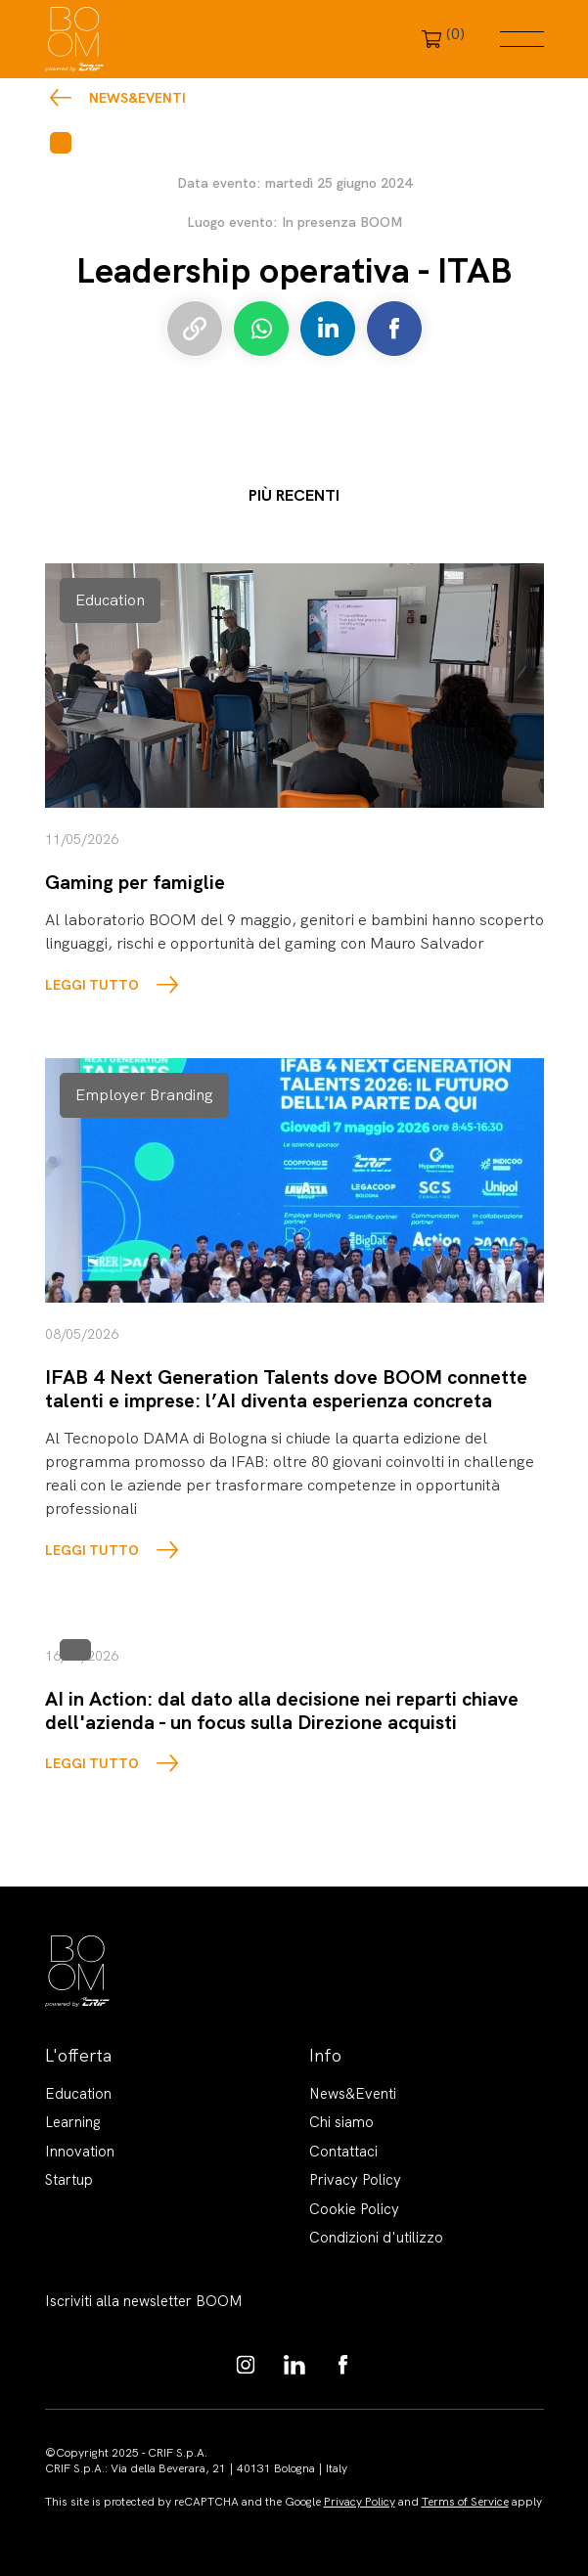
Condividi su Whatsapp (261, 328)
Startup (69, 2180)
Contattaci (343, 2151)
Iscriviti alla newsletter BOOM (144, 2301)
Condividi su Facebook (394, 328)
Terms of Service (465, 2501)
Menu (522, 39)
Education (78, 2094)
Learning (73, 2122)
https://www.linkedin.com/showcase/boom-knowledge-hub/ (294, 2364)
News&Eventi (137, 98)
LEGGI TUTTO (92, 985)
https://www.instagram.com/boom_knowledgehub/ (245, 2364)
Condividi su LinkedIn (327, 328)
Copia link (194, 328)
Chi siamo (341, 2122)
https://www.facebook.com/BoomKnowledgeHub (343, 2364)
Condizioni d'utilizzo (376, 2237)
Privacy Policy (355, 2180)
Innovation (79, 2151)
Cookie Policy (354, 2209)
